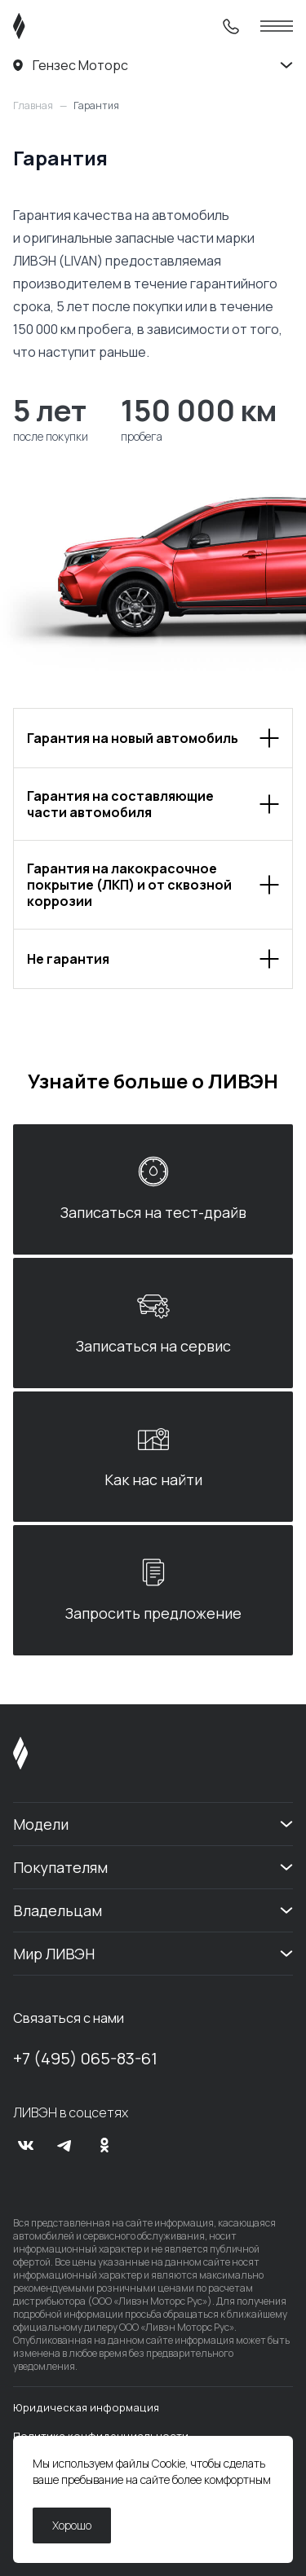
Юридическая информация (86, 2407)
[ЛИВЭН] (50, 26)
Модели (41, 1824)
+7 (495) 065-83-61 (85, 2058)
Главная (33, 105)
